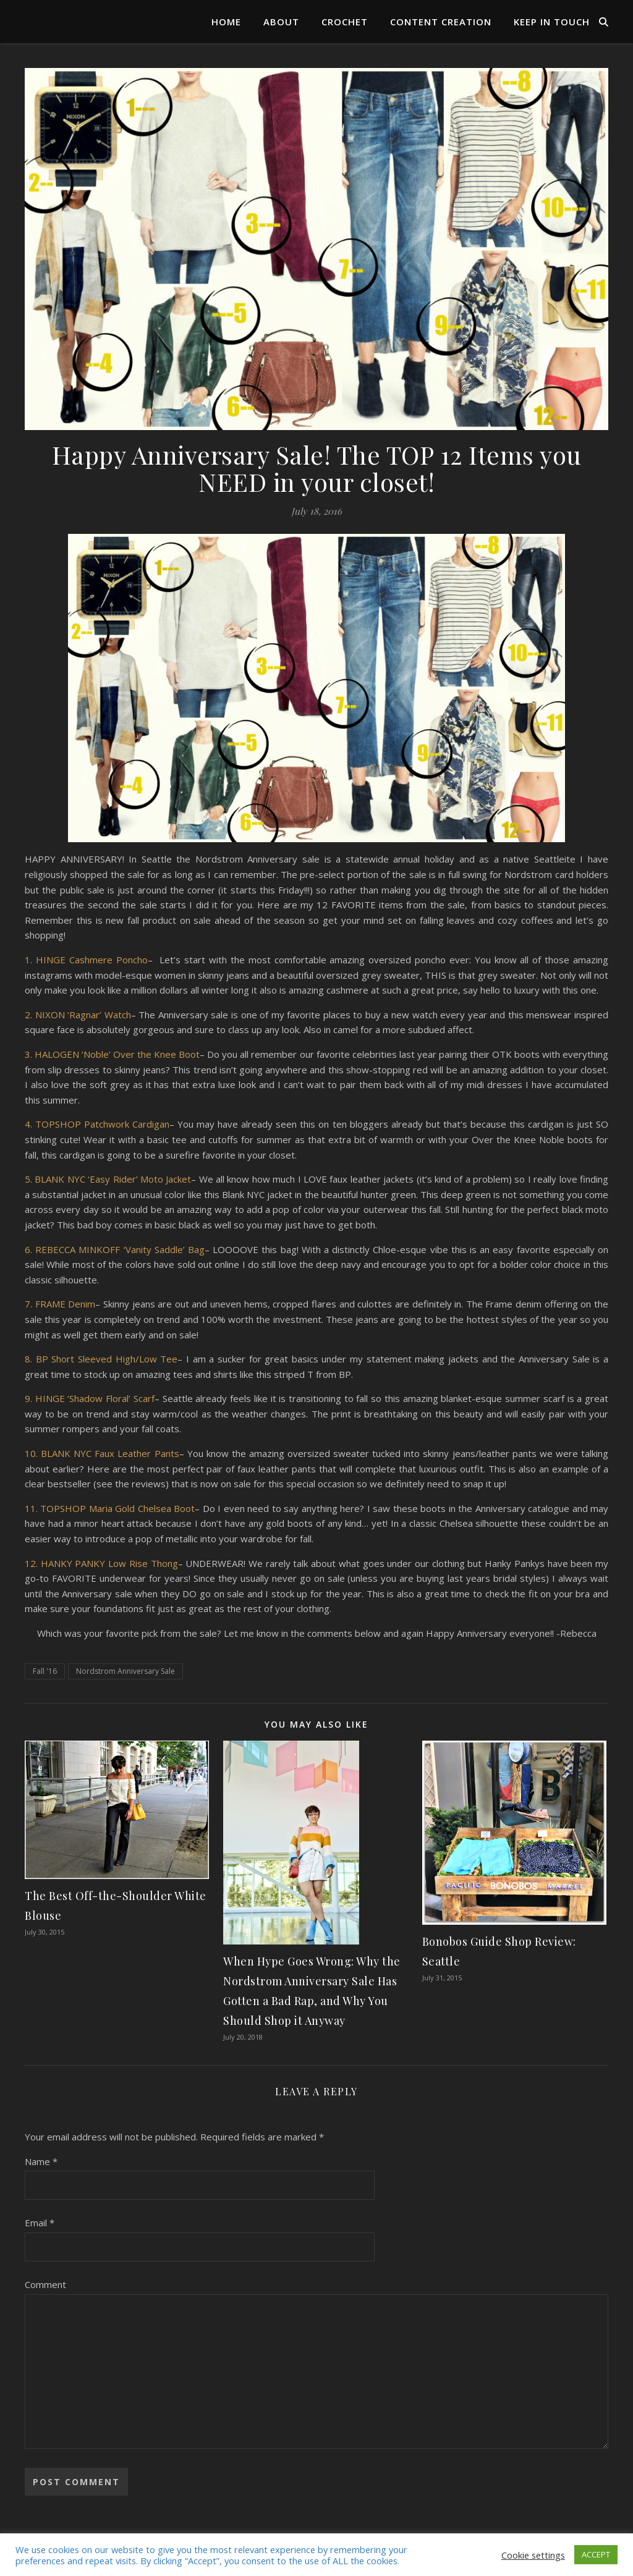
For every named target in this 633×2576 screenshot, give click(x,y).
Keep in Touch (552, 21)
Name (41, 2161)
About (281, 21)
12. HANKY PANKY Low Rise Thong (101, 1563)
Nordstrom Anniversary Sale (125, 1671)
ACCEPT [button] (596, 2554)
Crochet (344, 21)
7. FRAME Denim (60, 1304)
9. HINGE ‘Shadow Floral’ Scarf (90, 1398)
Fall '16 (45, 1671)
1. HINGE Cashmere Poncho (86, 959)
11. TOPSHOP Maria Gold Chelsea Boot (110, 1508)
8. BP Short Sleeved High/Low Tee (101, 1359)
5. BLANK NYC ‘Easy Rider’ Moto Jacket (108, 1179)
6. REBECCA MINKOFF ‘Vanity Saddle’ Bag (115, 1249)
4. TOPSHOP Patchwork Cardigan (97, 1124)
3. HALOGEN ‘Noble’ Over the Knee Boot (112, 1054)
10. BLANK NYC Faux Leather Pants (102, 1453)
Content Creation (440, 21)
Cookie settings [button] (533, 2555)
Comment (45, 2284)
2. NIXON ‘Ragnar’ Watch (78, 1014)
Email (39, 2222)
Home (226, 21)
